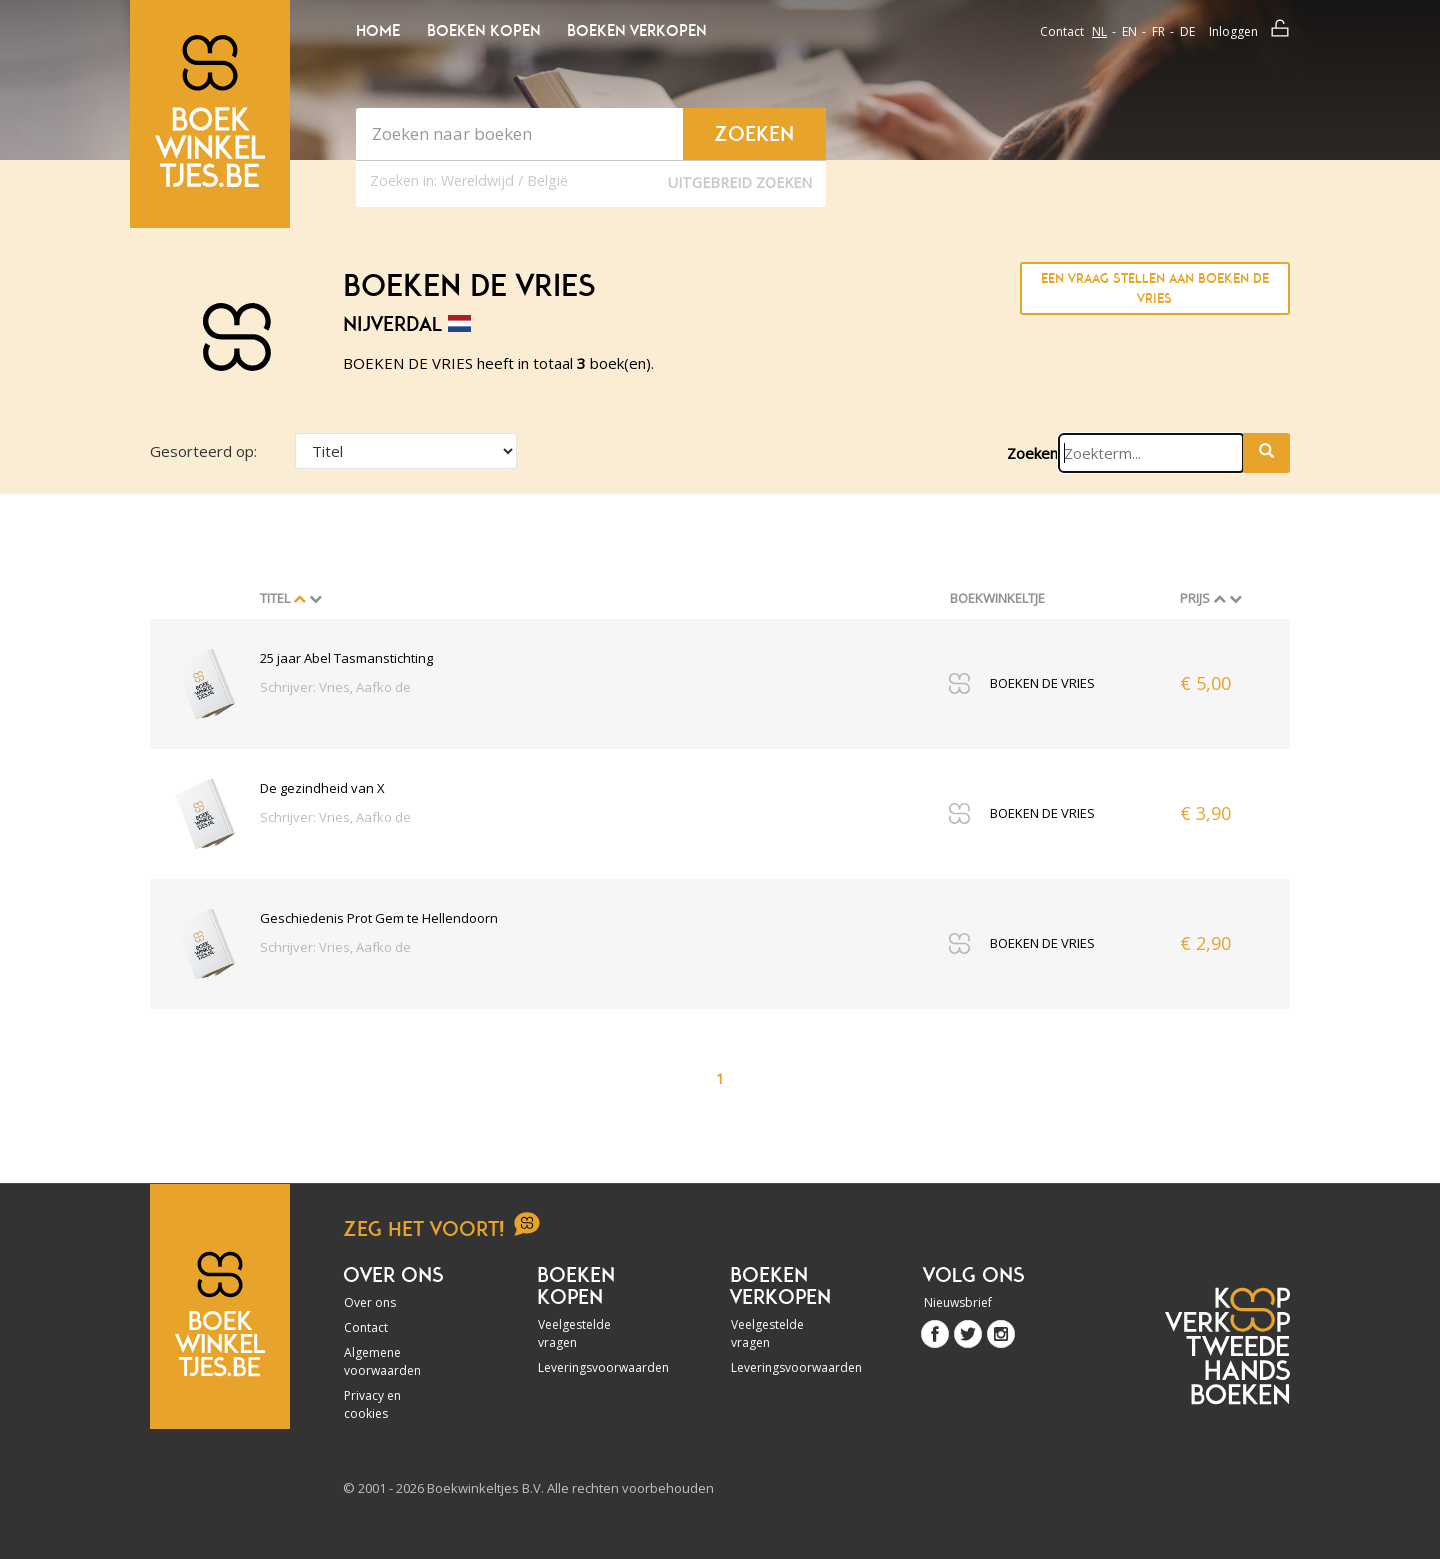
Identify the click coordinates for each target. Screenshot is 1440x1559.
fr (1158, 31)
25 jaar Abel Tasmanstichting (346, 658)
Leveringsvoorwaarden (592, 1367)
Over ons (370, 1302)
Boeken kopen (483, 31)
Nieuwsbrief (958, 1302)
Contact (1062, 31)
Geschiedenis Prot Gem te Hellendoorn (379, 918)
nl (1099, 31)
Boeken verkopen (636, 31)
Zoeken (1032, 453)
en (1129, 31)
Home (378, 31)
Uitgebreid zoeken (740, 182)
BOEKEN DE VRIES (1042, 683)
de (1187, 31)
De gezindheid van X (322, 788)
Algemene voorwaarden (382, 1361)
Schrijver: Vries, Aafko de (335, 687)
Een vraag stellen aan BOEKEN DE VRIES (1155, 288)
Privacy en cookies (372, 1404)
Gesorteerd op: (203, 451)
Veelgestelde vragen (574, 1333)
